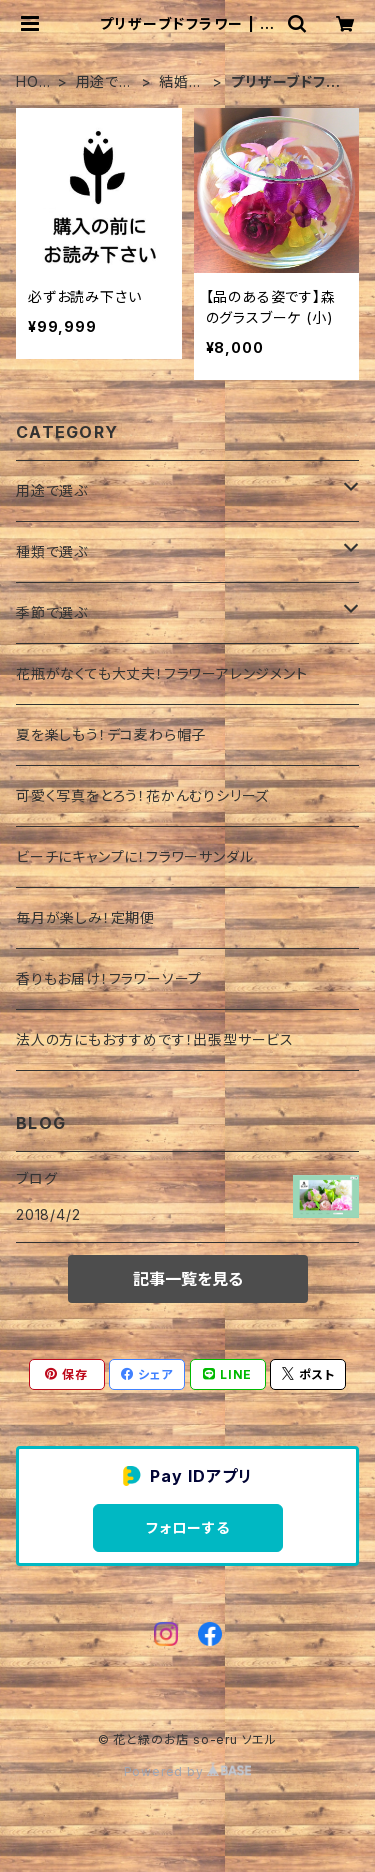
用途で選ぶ (105, 82)
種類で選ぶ (52, 551)
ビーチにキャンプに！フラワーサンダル (134, 856)
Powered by (188, 1771)
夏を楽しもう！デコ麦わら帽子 (111, 734)
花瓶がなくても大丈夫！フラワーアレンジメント (162, 673)
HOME (33, 82)
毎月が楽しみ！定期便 (85, 917)
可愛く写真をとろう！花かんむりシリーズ (142, 795)
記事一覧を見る (188, 1279)
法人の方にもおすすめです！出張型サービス (155, 1039)
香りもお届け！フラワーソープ (109, 978)
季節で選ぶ (52, 612)
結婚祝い (181, 82)
